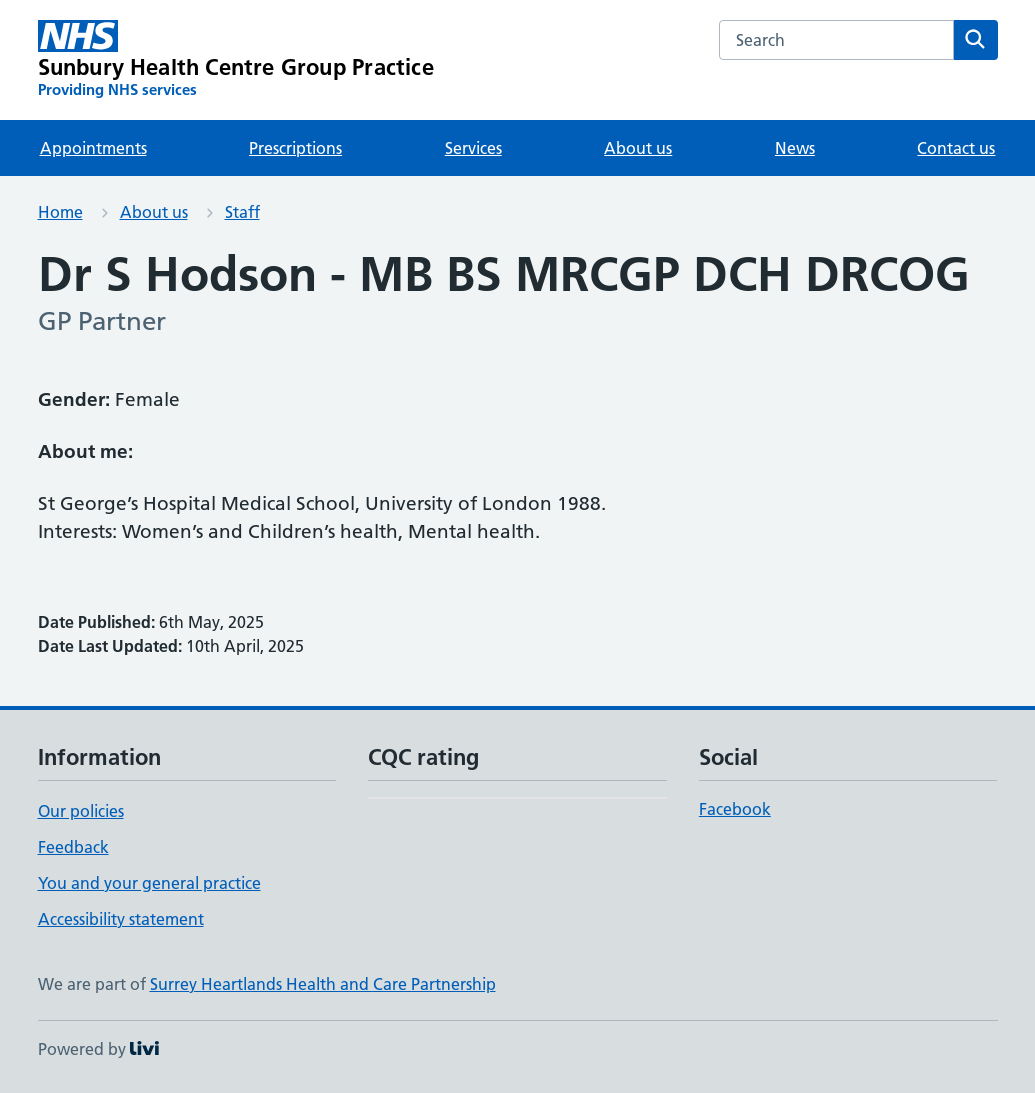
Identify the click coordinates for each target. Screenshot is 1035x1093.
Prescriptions (295, 148)
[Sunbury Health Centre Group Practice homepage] (236, 60)
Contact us (956, 148)
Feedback (73, 847)
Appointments (93, 148)
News (795, 148)
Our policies (81, 811)
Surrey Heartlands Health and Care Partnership (323, 984)
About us (638, 148)
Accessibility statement (121, 919)
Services (473, 148)
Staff (242, 212)
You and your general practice (149, 883)
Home (60, 212)
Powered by (98, 1049)
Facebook (735, 809)
